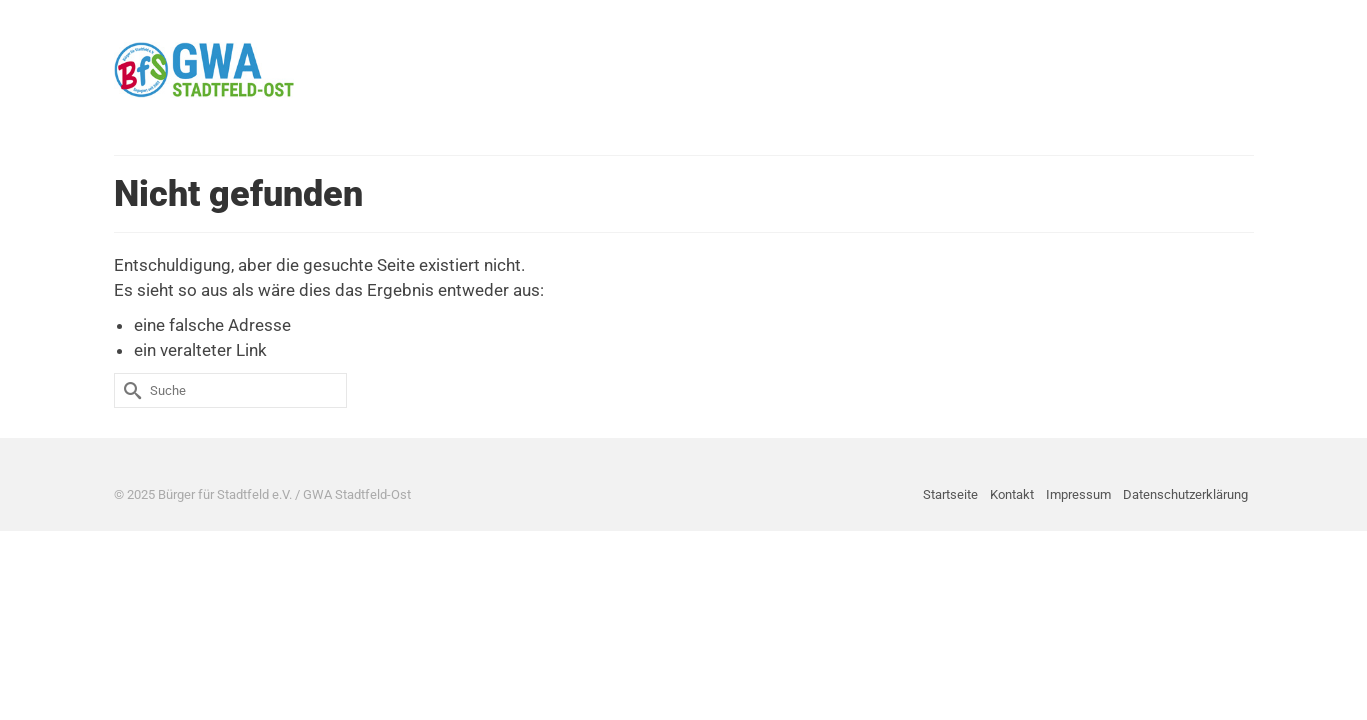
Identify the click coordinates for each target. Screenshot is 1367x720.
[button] (1225, 70)
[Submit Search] (129, 390)
